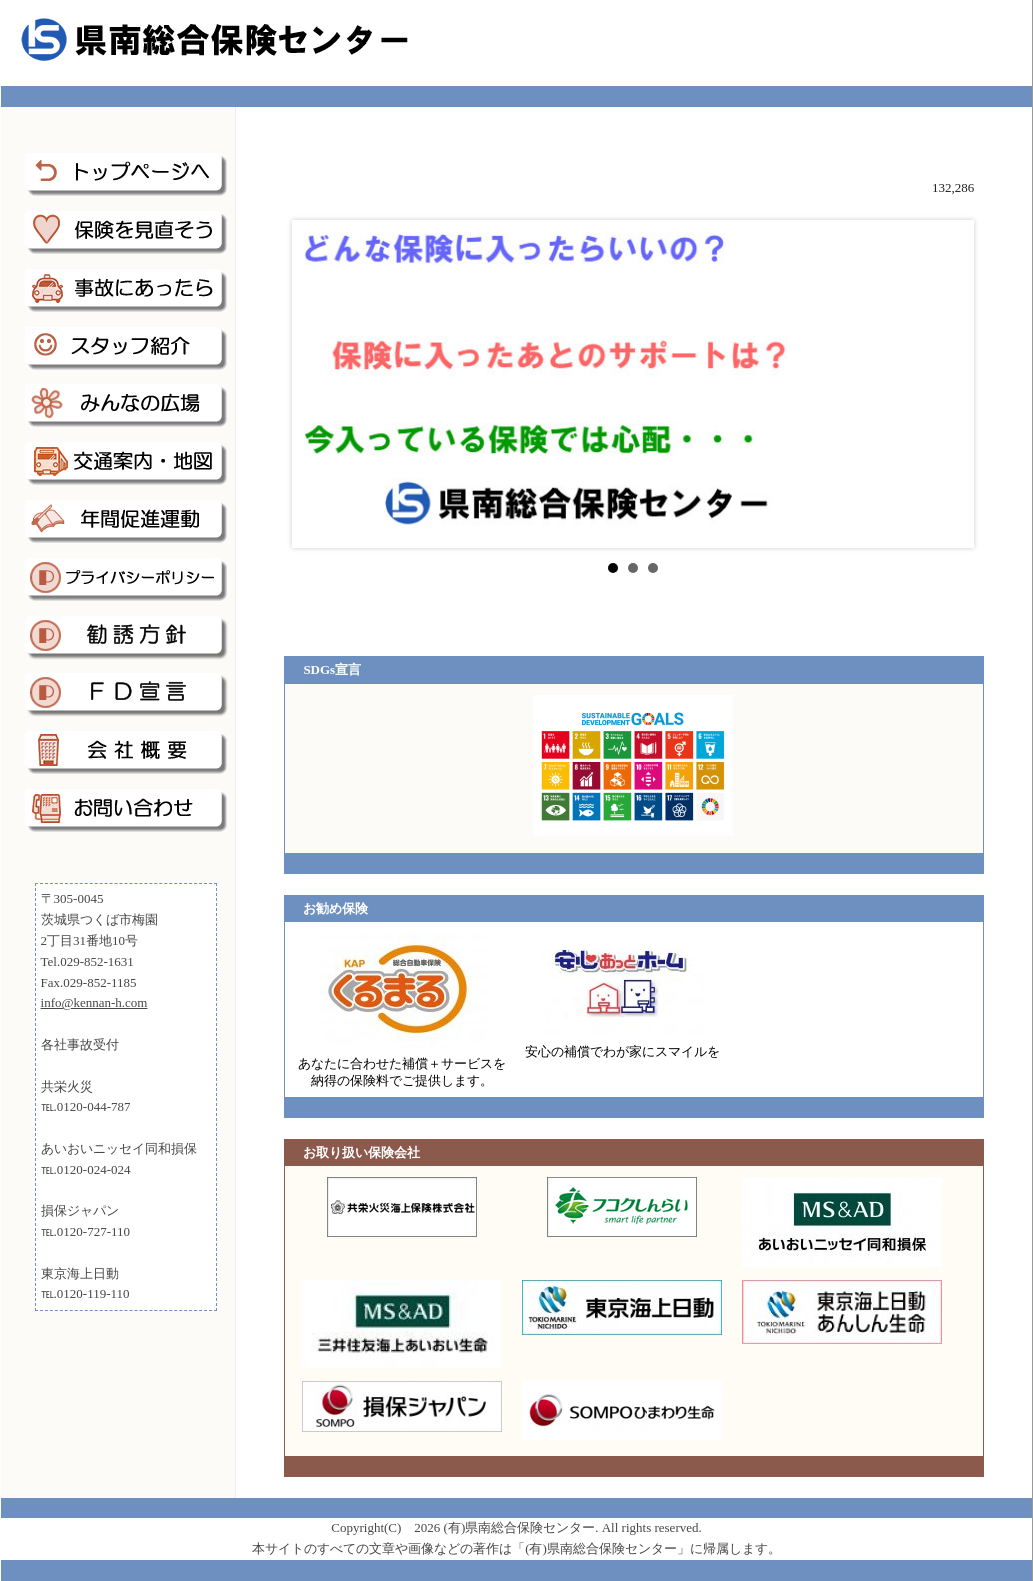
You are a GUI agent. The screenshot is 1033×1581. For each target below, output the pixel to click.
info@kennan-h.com (94, 1002)
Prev (323, 384)
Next (943, 384)
